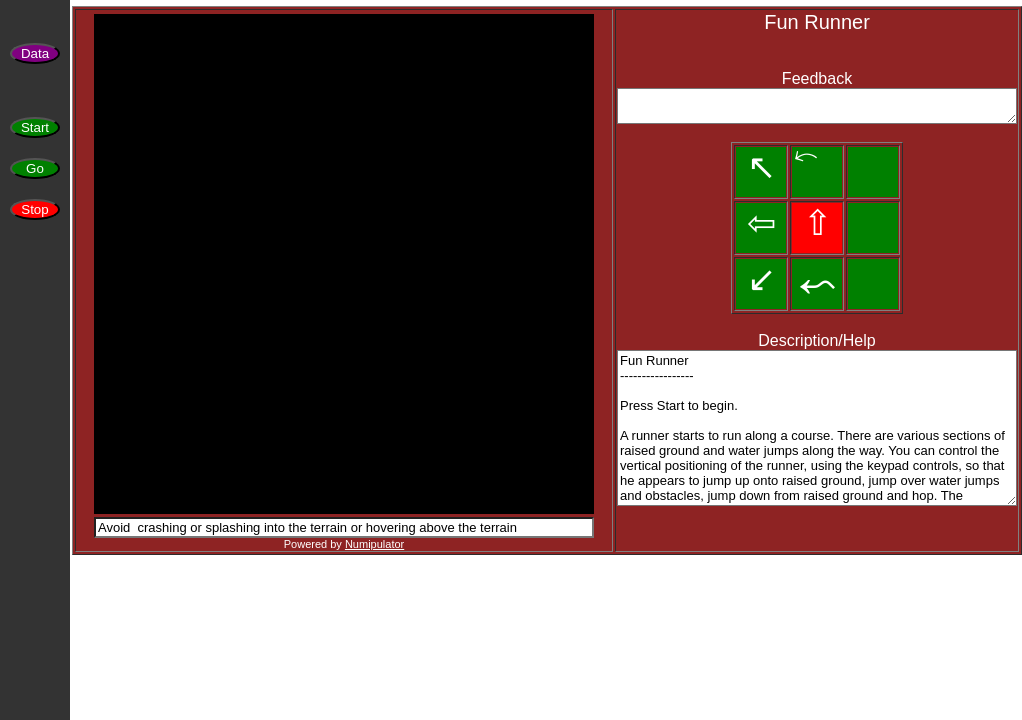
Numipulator (374, 544)
